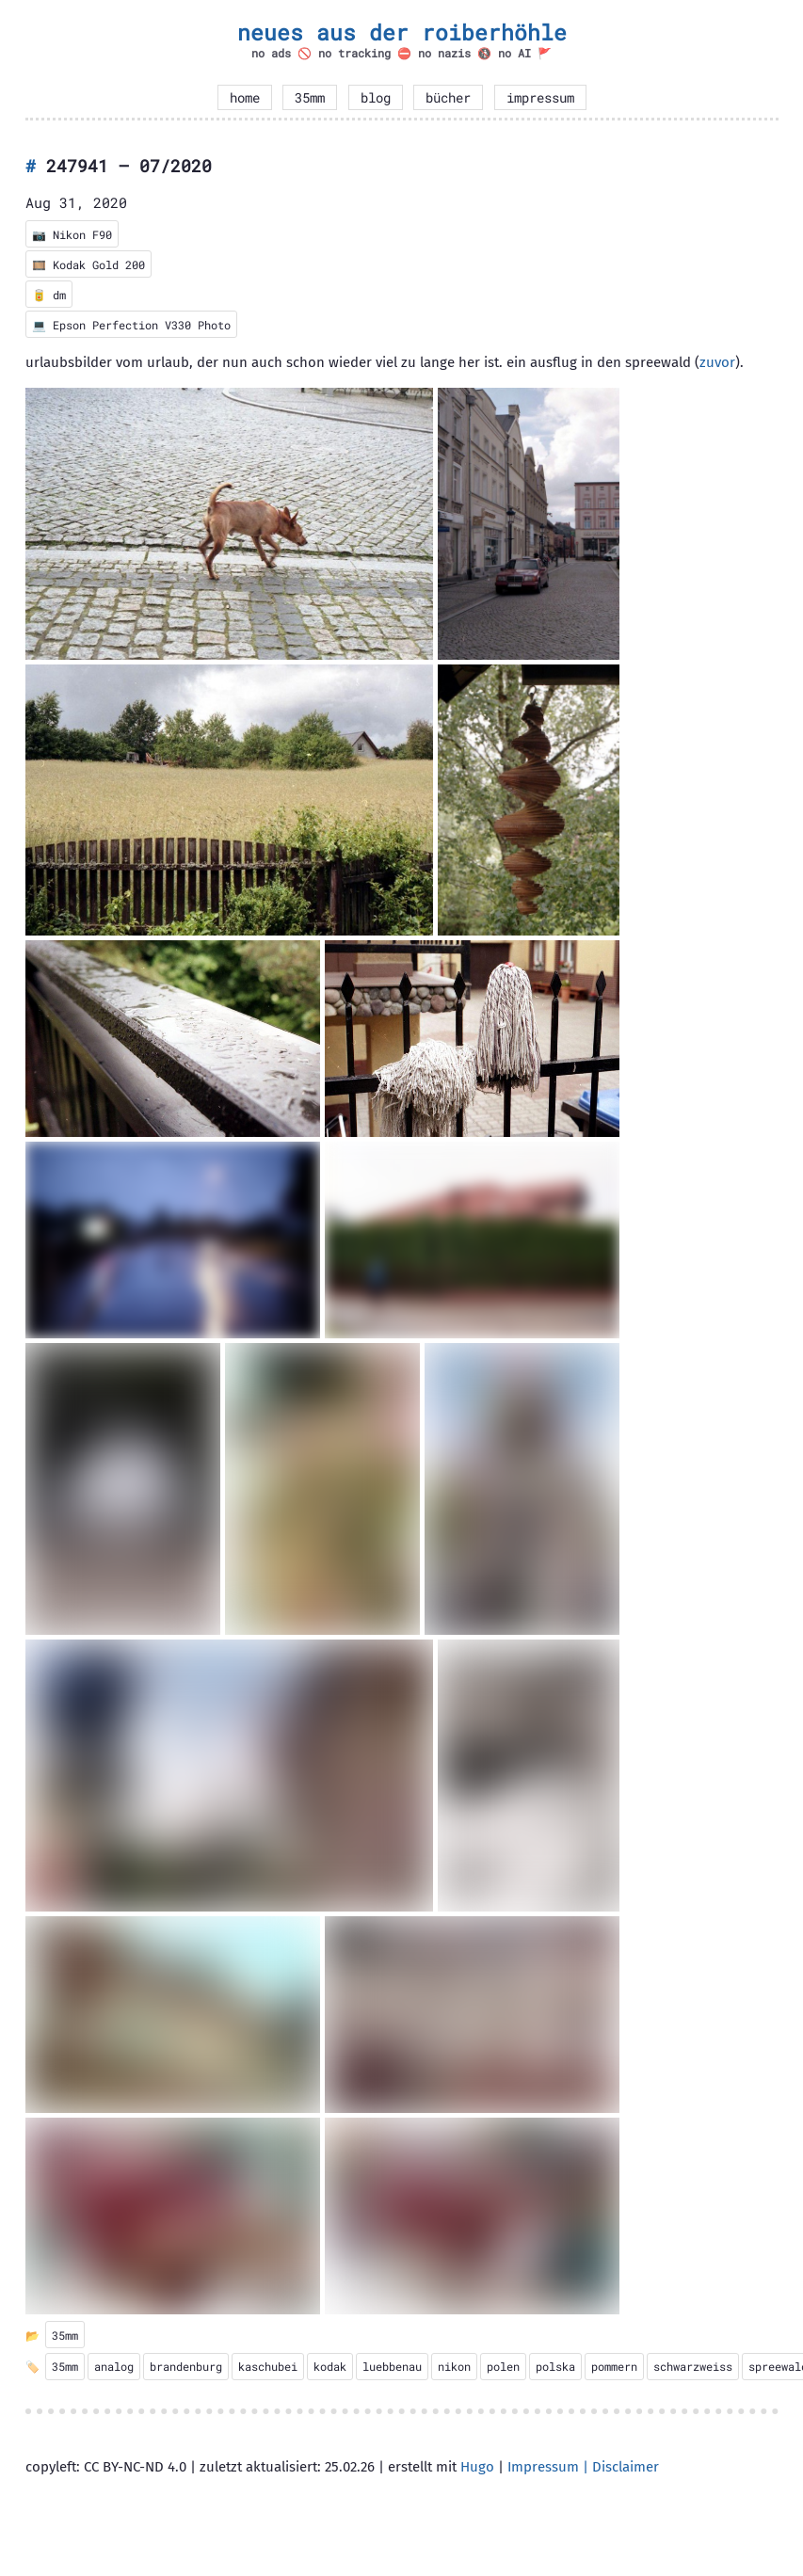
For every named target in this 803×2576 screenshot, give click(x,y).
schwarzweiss (692, 2366)
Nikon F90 (82, 234)
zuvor (717, 362)
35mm (310, 97)
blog (376, 97)
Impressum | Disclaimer (583, 2466)
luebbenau (392, 2366)
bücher (448, 97)
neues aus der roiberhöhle (402, 32)
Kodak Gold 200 (99, 264)
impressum (540, 97)
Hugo (477, 2466)
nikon (454, 2366)
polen (503, 2366)
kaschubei (267, 2366)
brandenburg (186, 2366)
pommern (614, 2366)
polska (555, 2366)
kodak (329, 2366)
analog (114, 2366)
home (245, 97)
